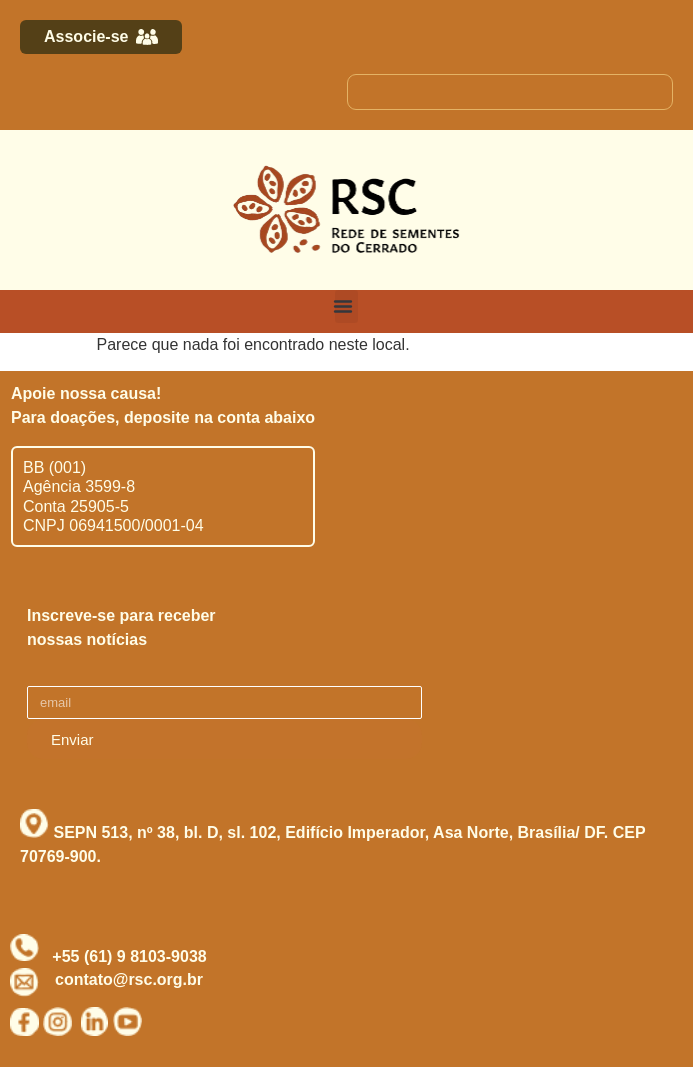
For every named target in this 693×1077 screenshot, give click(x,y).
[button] (346, 306)
